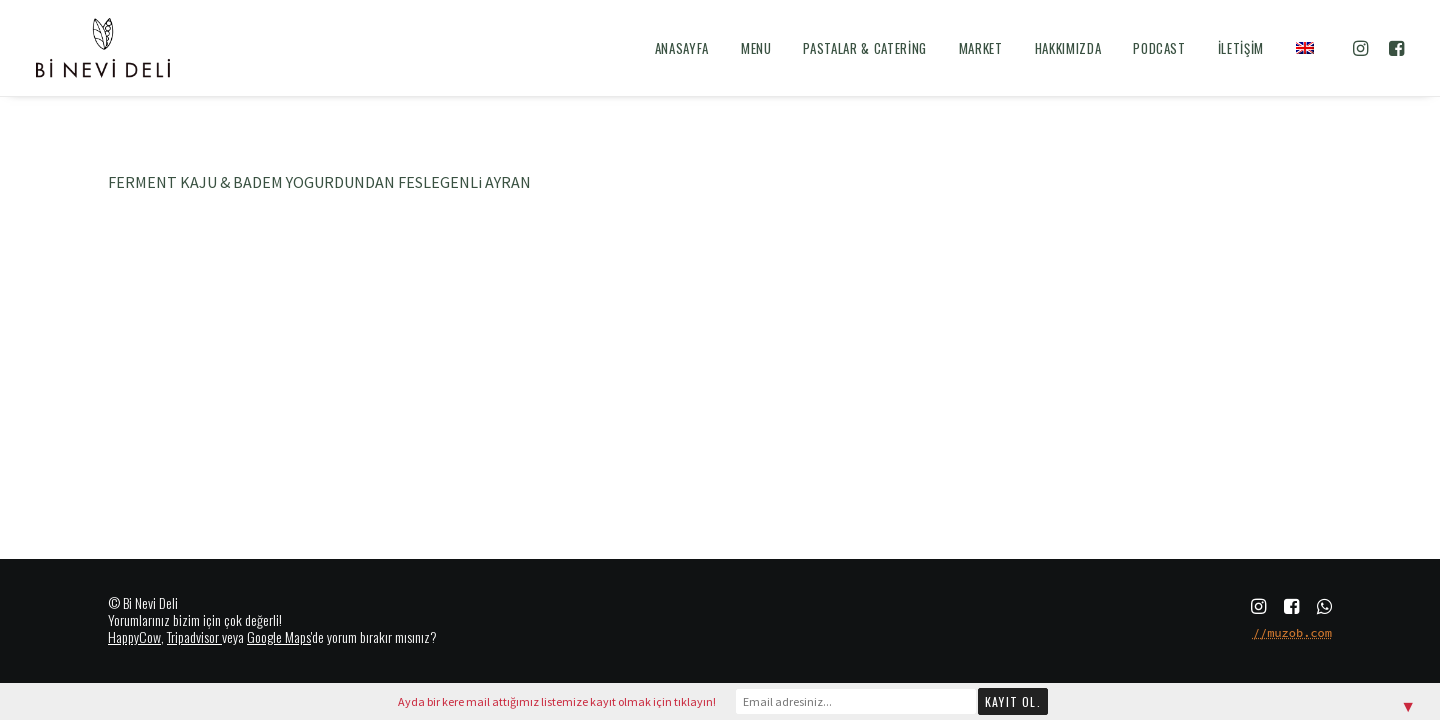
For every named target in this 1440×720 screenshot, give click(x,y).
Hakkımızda (1068, 48)
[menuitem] (682, 48)
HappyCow (134, 636)
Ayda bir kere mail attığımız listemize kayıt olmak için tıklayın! (557, 701)
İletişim (1241, 48)
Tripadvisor (193, 636)
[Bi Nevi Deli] (103, 48)
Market (981, 48)
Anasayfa (682, 48)
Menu (756, 48)
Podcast (1159, 48)
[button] (1363, 48)
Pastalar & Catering (864, 48)
